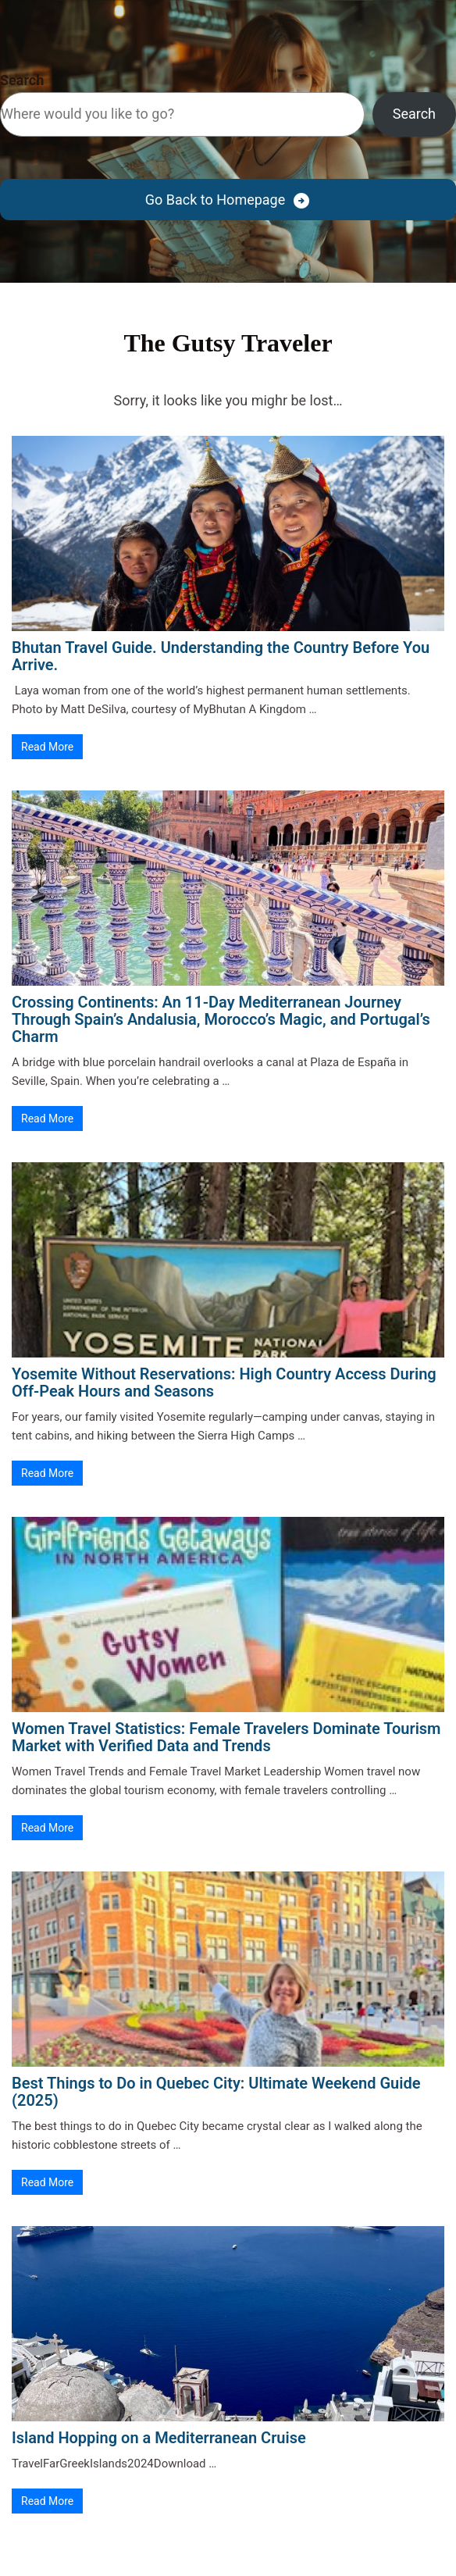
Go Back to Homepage (215, 199)
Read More (47, 746)
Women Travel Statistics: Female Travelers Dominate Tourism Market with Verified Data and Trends (226, 1737)
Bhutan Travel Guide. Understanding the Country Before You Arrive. (220, 656)
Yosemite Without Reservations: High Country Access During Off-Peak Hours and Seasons (224, 1382)
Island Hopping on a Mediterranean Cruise (159, 2437)
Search (22, 80)
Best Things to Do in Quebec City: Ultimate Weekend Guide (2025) (216, 2092)
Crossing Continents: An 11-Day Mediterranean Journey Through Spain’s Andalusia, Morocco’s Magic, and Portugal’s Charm (221, 1019)
